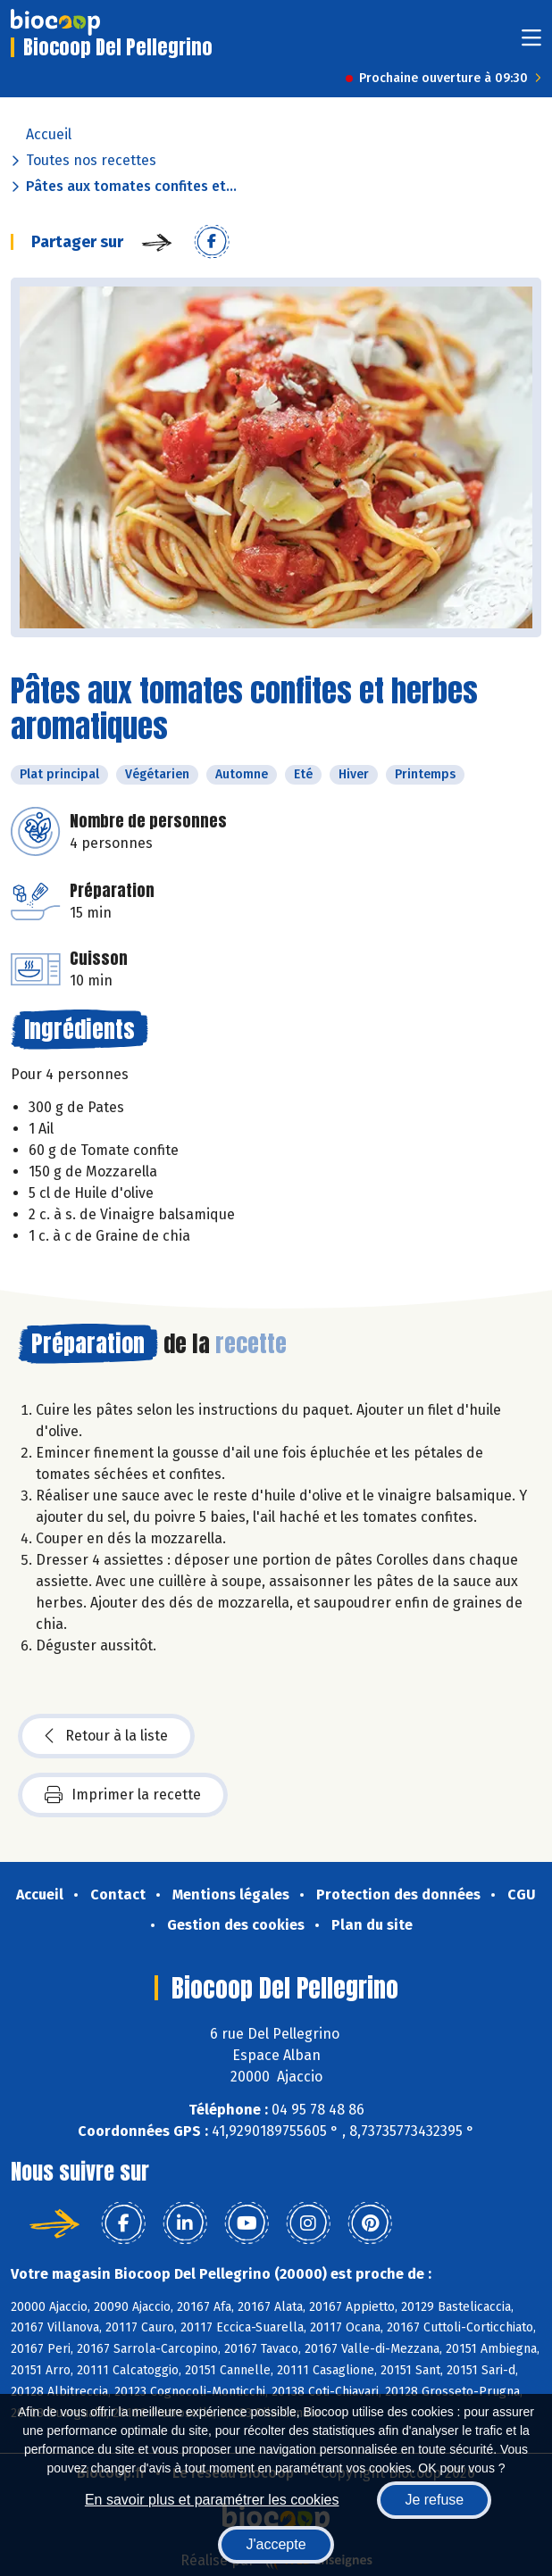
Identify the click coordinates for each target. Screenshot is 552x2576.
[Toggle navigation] (531, 43)
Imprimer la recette (123, 1795)
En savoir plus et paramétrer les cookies (212, 2499)
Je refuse (434, 2499)
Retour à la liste (106, 1736)
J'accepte (275, 2544)
